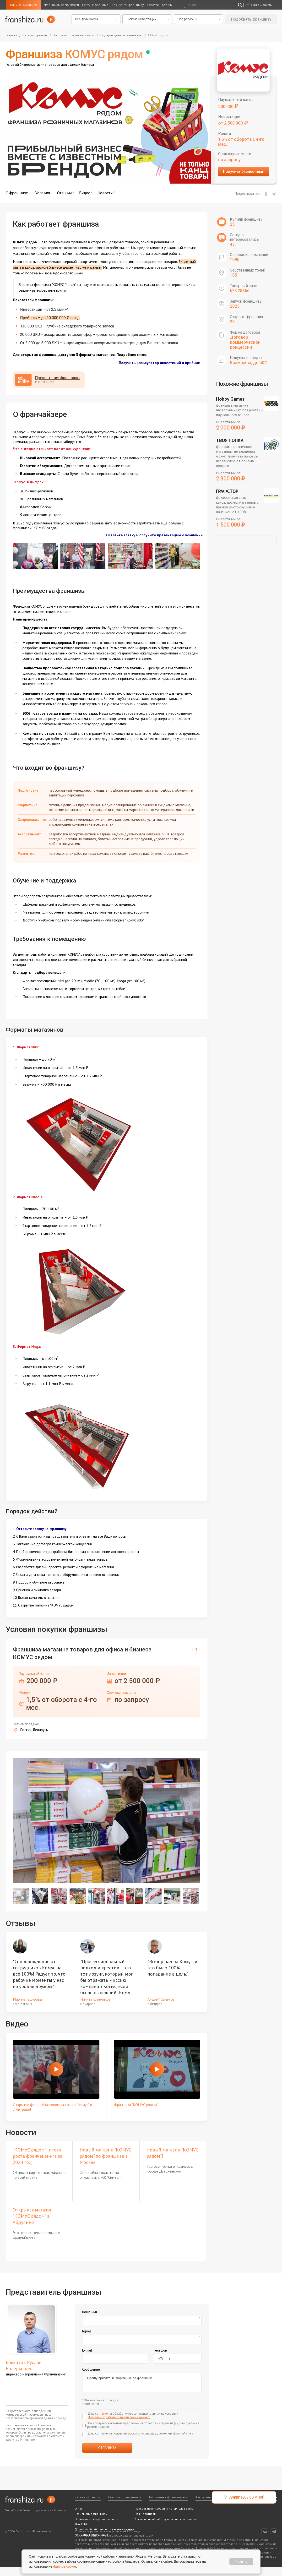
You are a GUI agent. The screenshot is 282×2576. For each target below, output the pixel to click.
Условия (42, 193)
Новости (153, 5)
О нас (78, 2508)
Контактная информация (91, 2534)
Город (86, 2331)
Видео (84, 193)
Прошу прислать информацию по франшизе (142, 2382)
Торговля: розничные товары (73, 35)
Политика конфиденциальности (96, 2519)
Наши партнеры (145, 2514)
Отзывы (64, 193)
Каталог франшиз (23, 4)
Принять (241, 2561)
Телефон (160, 2350)
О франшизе (17, 193)
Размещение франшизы (91, 2514)
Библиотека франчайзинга (168, 2497)
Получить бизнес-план (243, 171)
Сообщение (91, 2369)
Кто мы (167, 5)
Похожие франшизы (242, 384)
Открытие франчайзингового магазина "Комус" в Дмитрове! (52, 2107)
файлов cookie (64, 2566)
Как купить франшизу (128, 5)
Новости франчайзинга (124, 2497)
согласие (101, 2414)
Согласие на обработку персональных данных (166, 2519)
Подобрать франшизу (251, 19)
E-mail (87, 2350)
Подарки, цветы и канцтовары (121, 35)
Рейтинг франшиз (95, 5)
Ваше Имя (90, 2312)
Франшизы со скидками (61, 5)
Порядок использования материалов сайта (164, 2508)
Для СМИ (81, 2524)
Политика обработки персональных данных (104, 2529)
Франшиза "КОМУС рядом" (136, 2104)
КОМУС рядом (158, 35)
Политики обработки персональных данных (119, 2417)
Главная (11, 35)
